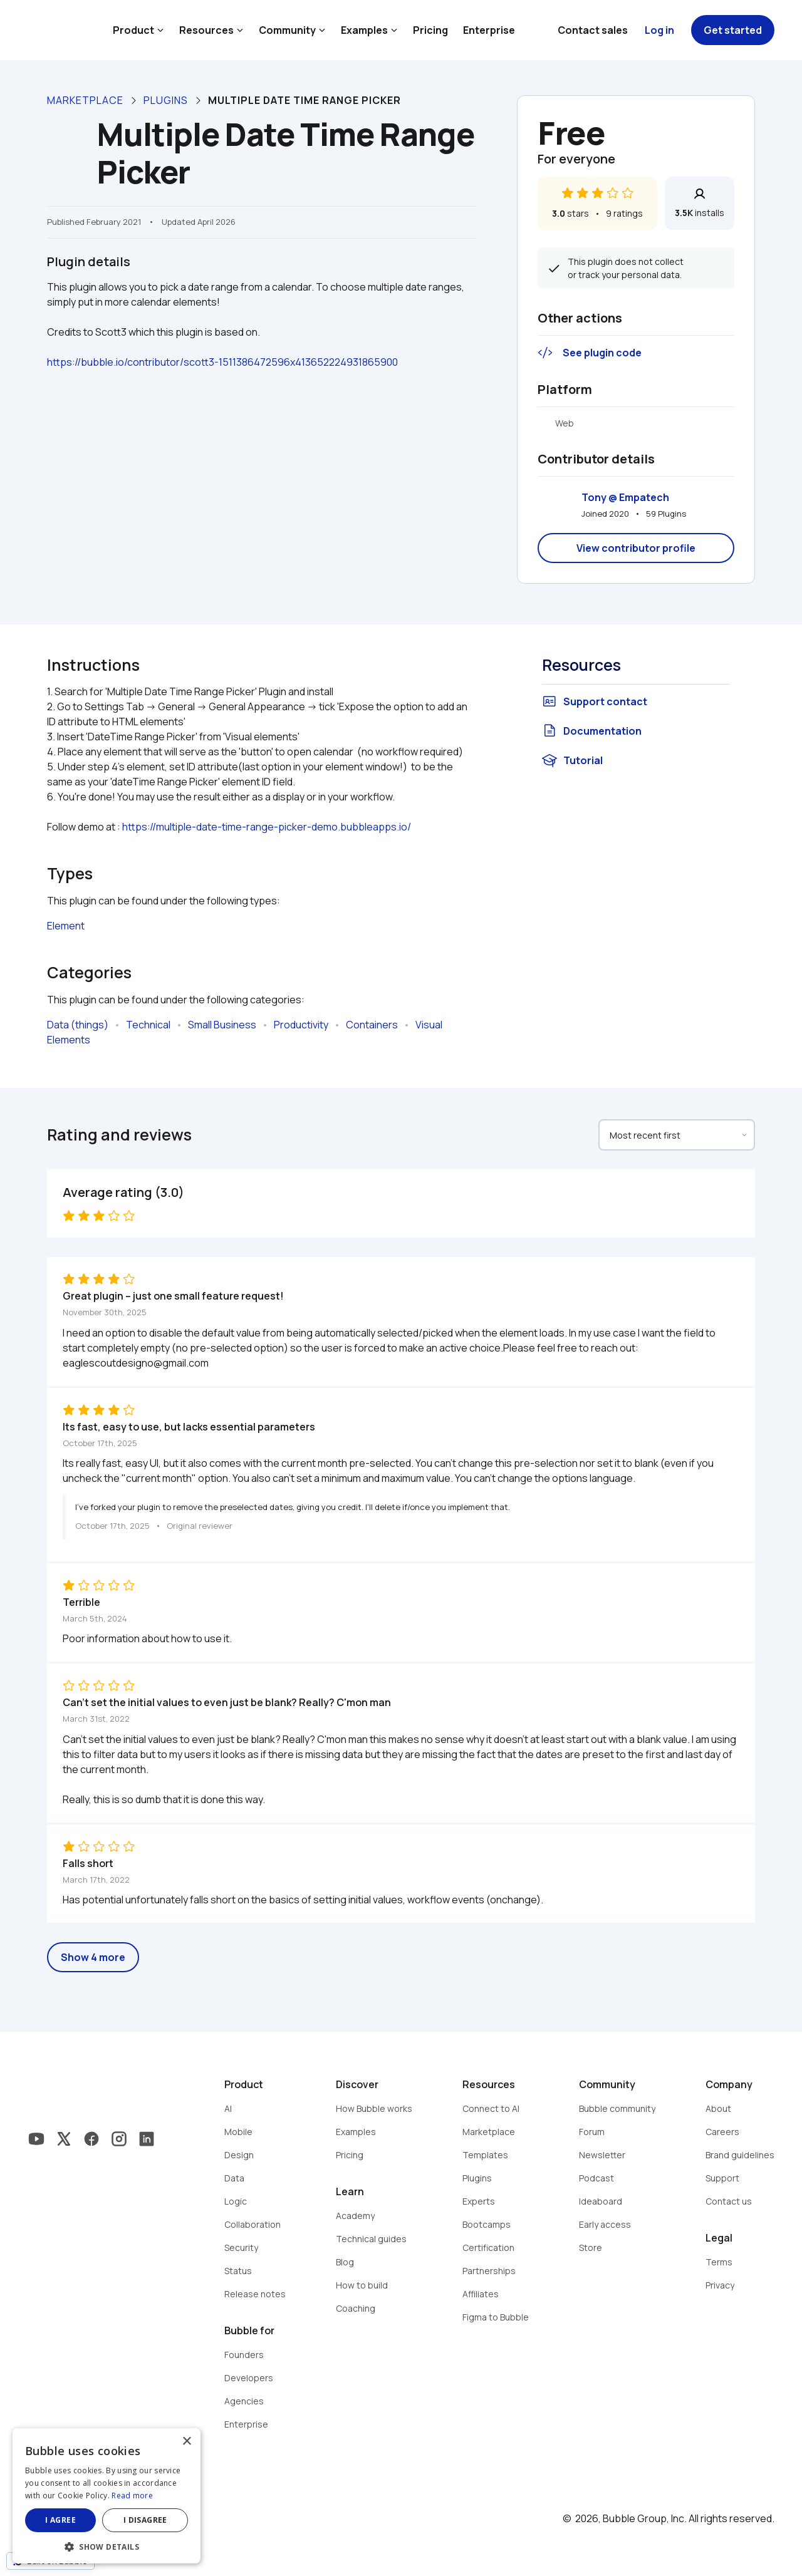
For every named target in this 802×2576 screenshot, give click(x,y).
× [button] (186, 2441)
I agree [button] (60, 2520)
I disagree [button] (145, 2520)
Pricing (430, 30)
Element (66, 926)
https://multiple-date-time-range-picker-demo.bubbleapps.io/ (266, 827)
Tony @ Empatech (625, 497)
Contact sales (593, 30)
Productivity (301, 1025)
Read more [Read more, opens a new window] (132, 2495)
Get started (733, 30)
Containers (372, 1025)
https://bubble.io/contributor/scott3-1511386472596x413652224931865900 (222, 362)
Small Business (222, 1025)
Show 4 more (93, 1957)
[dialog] (106, 2495)
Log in (659, 30)
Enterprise (489, 30)
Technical (148, 1025)
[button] (106, 2545)
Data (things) (77, 1025)
